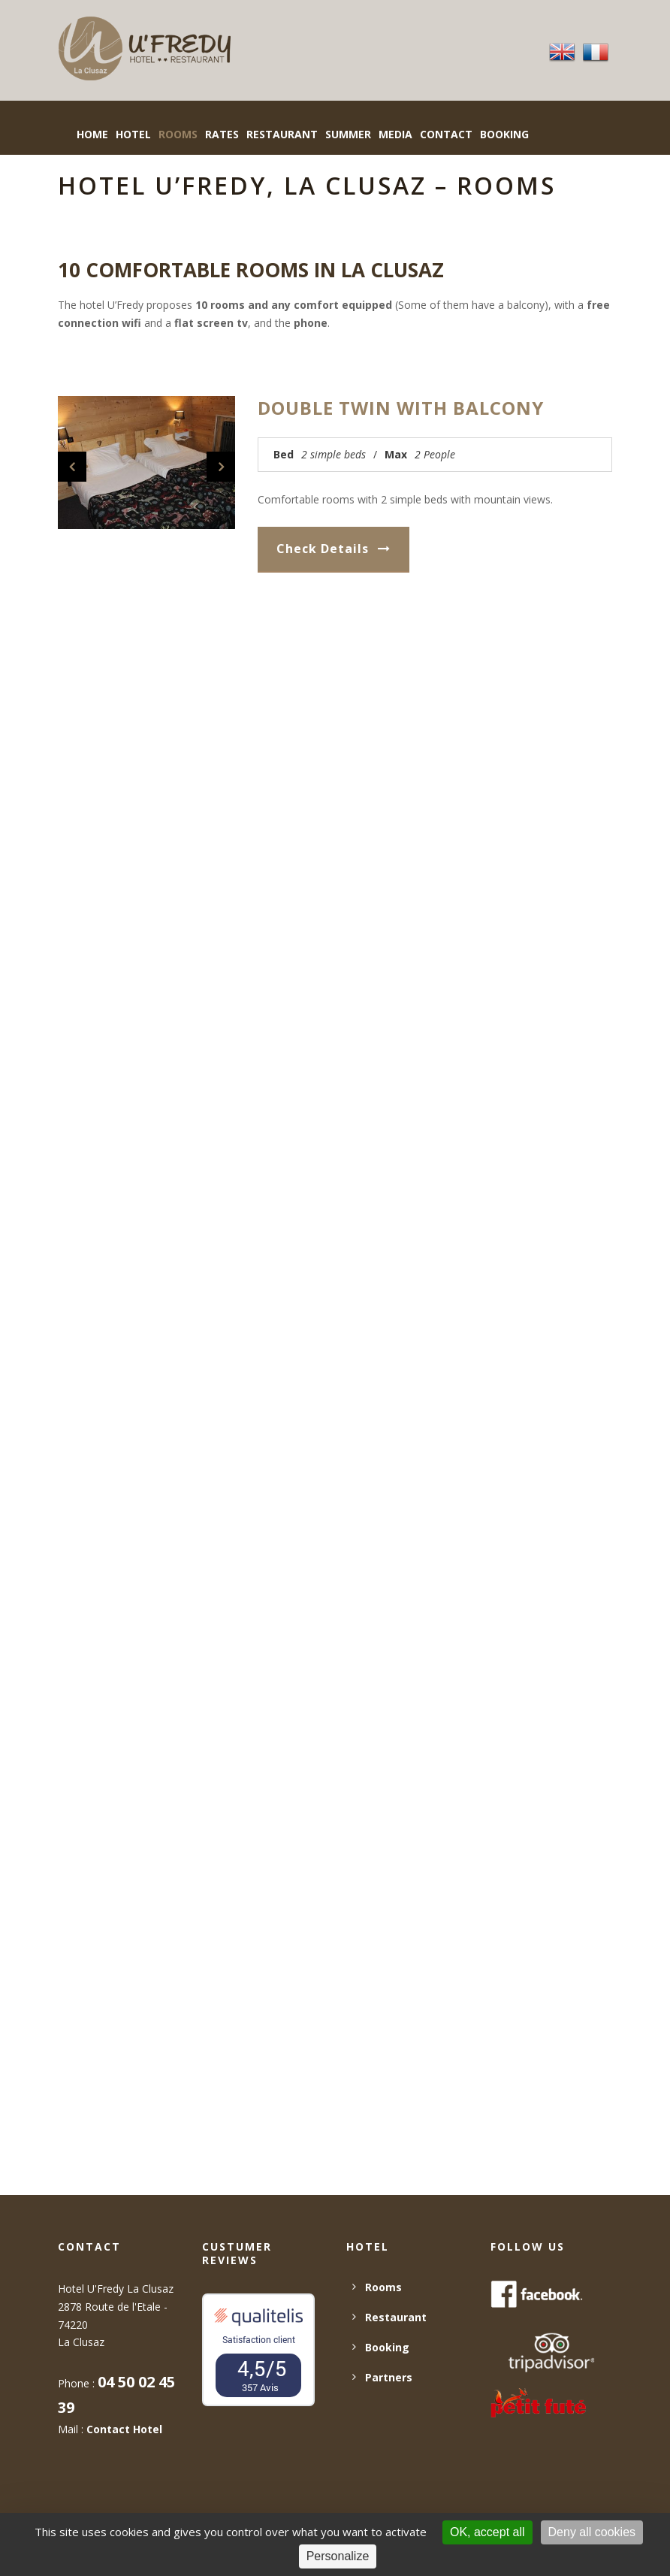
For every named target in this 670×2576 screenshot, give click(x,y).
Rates (222, 134)
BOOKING (504, 134)
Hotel (133, 134)
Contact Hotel (124, 2429)
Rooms (178, 134)
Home (92, 134)
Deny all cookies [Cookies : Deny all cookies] (592, 2532)
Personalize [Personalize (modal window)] (338, 2556)
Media (395, 134)
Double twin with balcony (401, 407)
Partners (388, 2377)
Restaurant (282, 134)
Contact (446, 134)
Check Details (333, 548)
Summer (348, 134)
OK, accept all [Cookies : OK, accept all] (487, 2532)
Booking (387, 2347)
